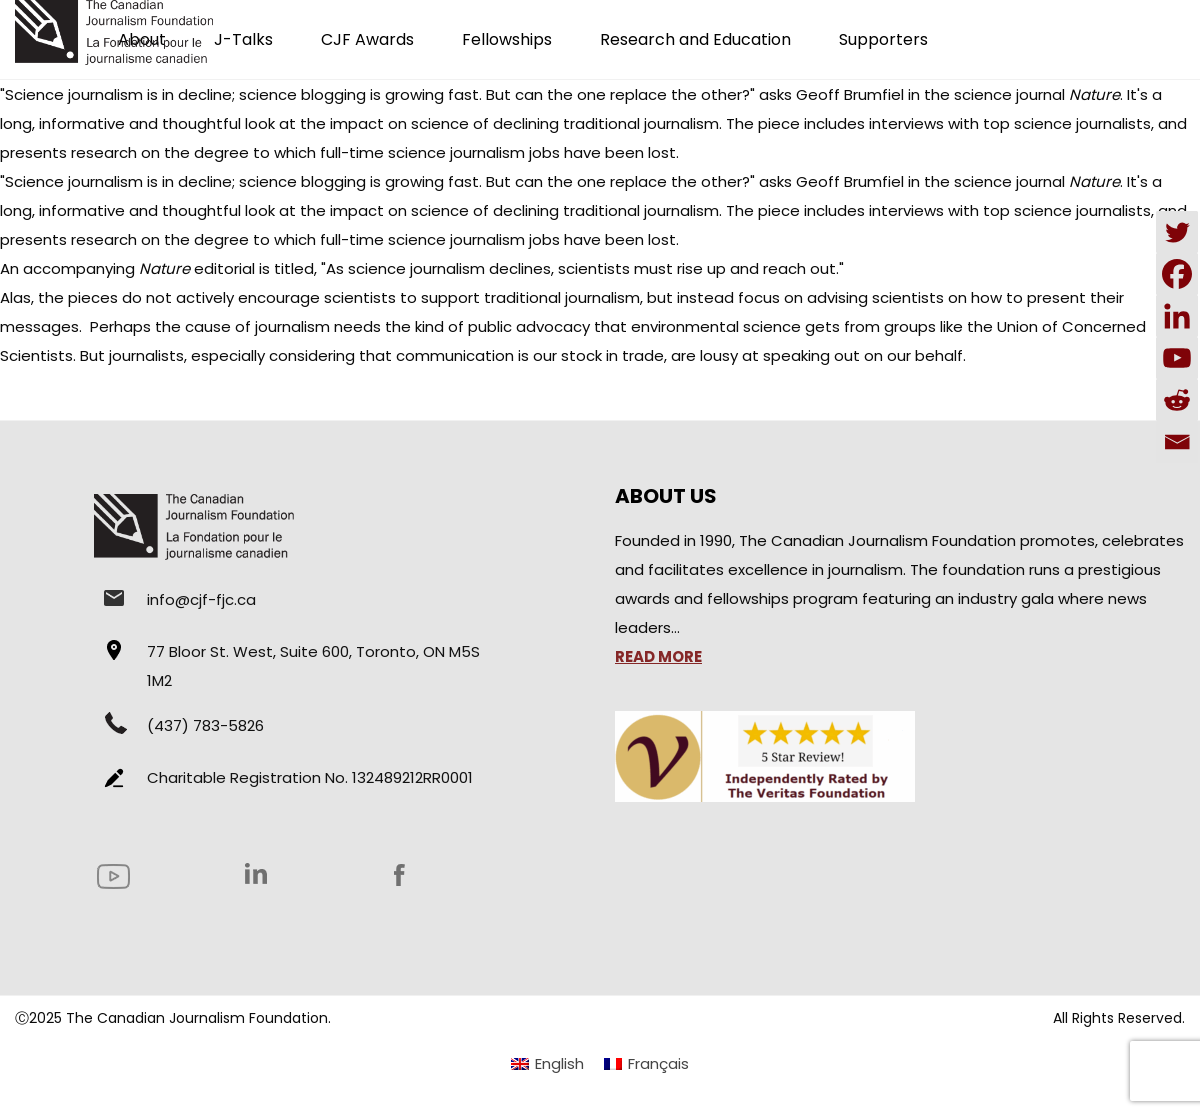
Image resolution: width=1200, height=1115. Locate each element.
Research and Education (695, 39)
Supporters (883, 39)
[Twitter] (1177, 232)
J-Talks (243, 39)
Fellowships (507, 39)
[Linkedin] (1177, 316)
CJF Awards (367, 39)
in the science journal (1014, 94)
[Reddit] (1177, 400)
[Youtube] (1177, 358)
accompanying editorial (139, 268)
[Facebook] (1177, 274)
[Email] (1177, 442)
